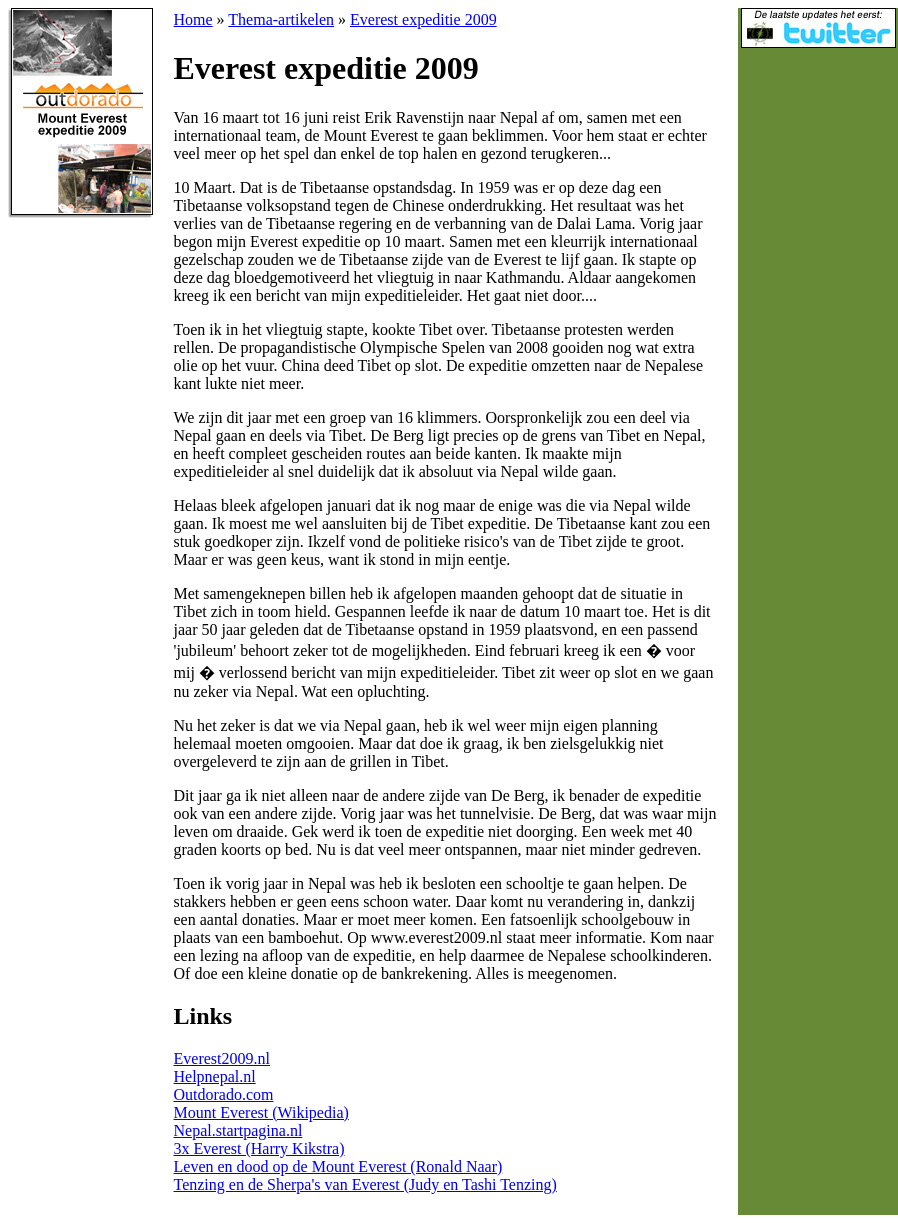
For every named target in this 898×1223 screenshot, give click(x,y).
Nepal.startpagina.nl (238, 1130)
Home (193, 19)
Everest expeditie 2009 (423, 19)
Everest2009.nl (222, 1058)
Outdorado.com (224, 1094)
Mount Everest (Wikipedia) (261, 1112)
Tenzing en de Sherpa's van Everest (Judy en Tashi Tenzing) (365, 1184)
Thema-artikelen (281, 19)
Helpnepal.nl (215, 1076)
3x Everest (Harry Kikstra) (259, 1148)
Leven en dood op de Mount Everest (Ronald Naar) (338, 1166)
